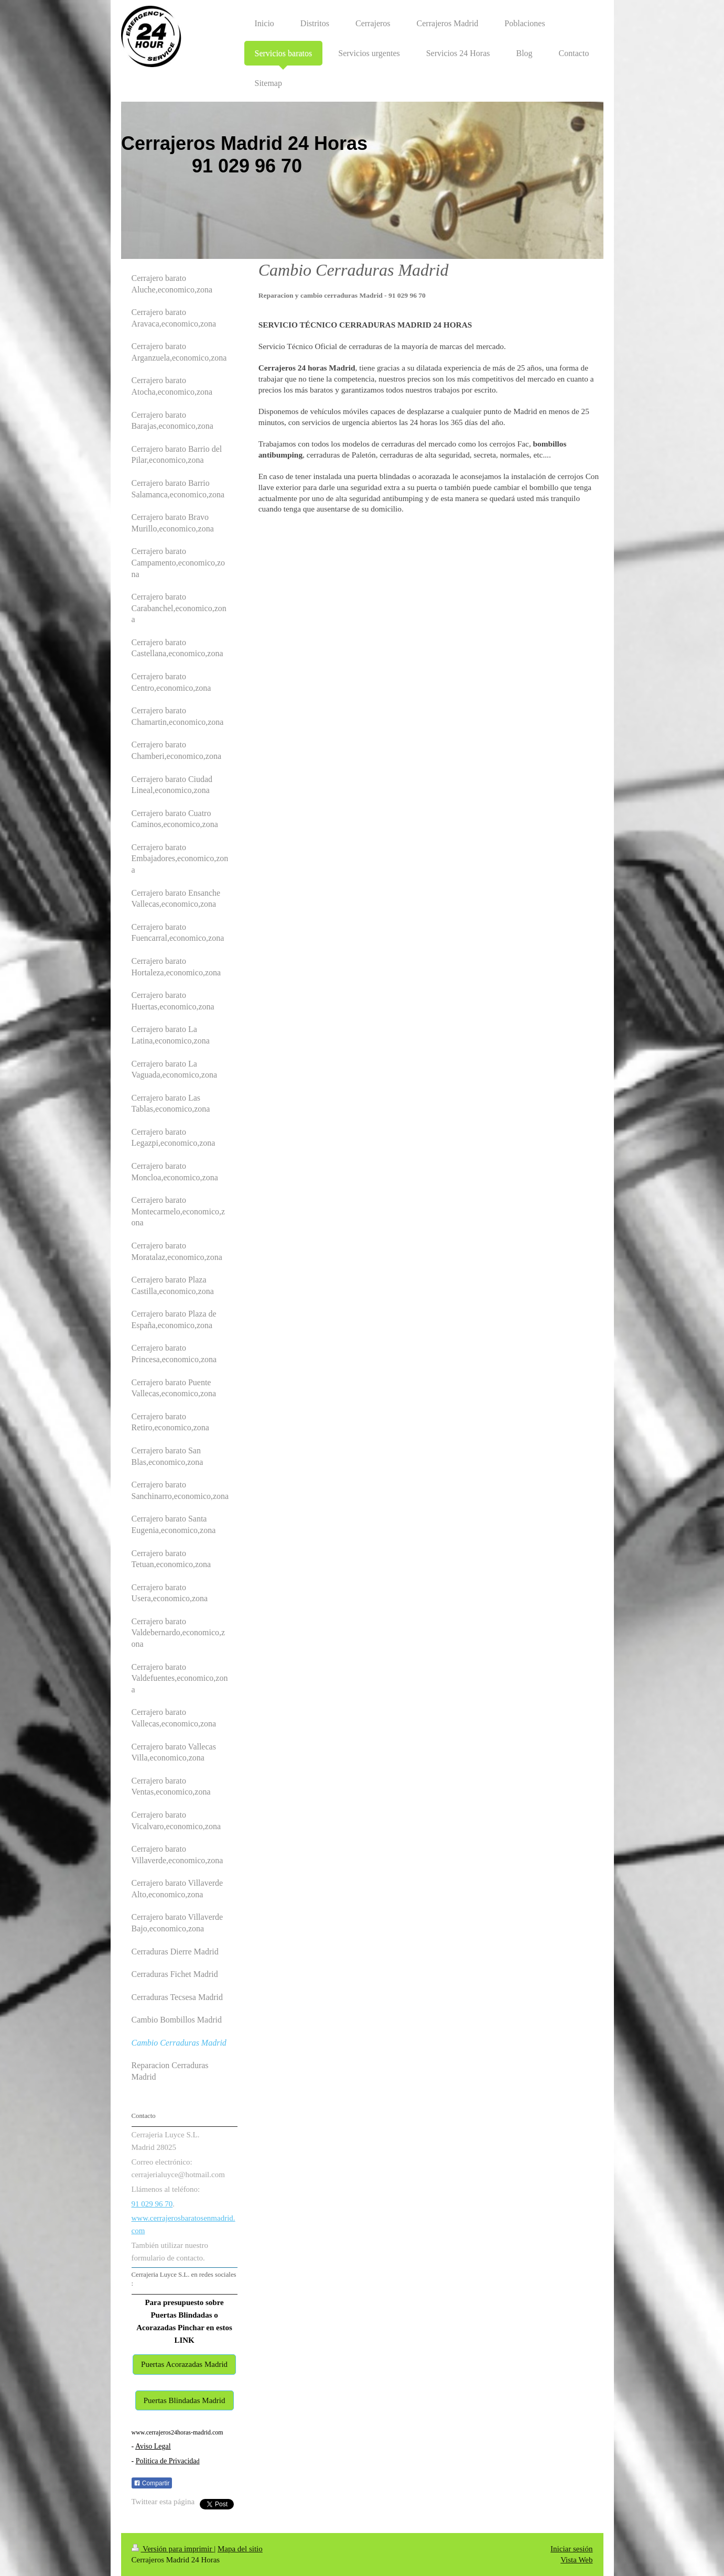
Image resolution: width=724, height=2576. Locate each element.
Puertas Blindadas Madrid (184, 2400)
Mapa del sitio (240, 2549)
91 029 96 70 (152, 2204)
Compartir (152, 2483)
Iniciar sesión (571, 2549)
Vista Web (576, 2560)
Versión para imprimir (173, 2549)
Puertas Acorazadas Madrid (184, 2364)
